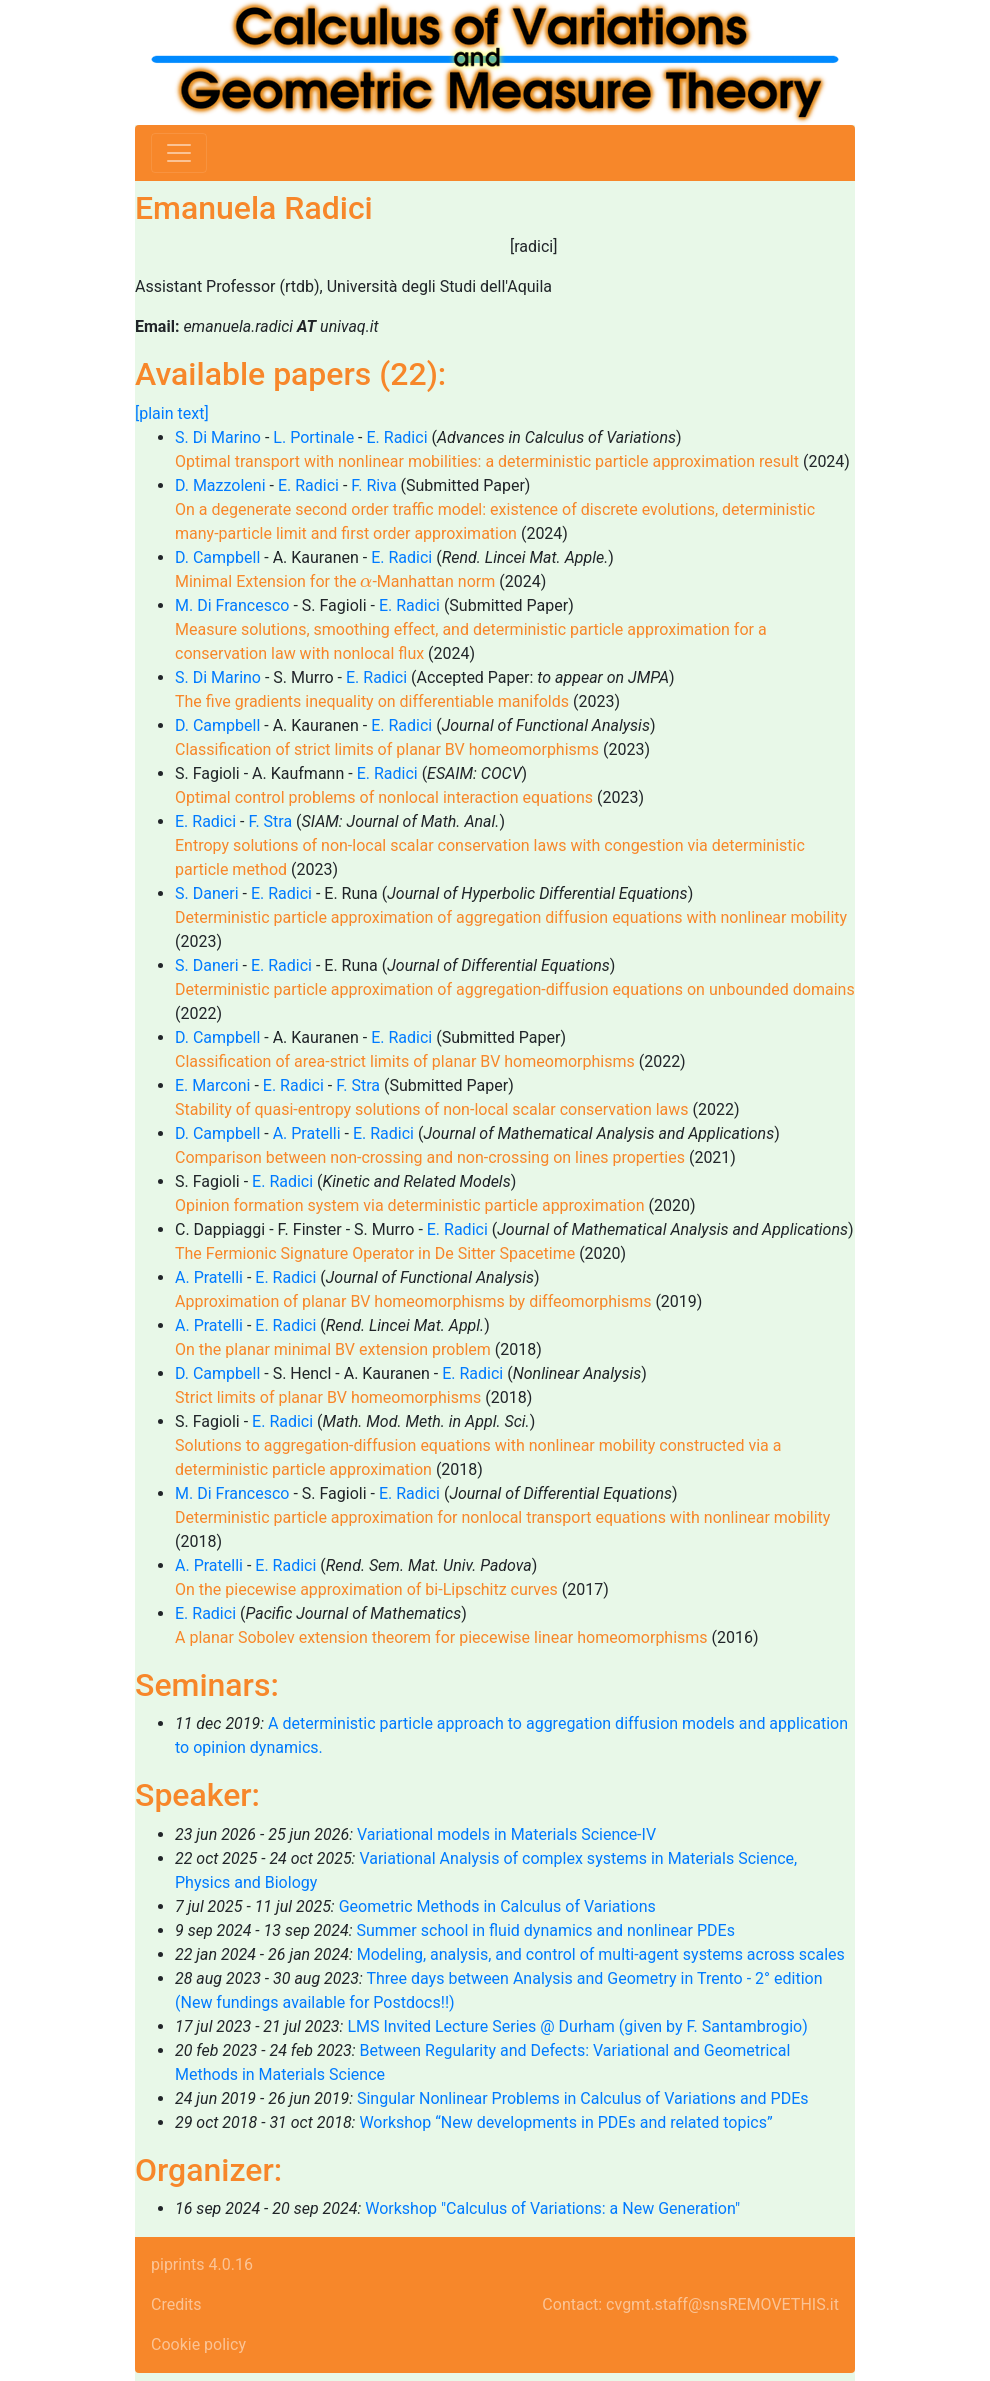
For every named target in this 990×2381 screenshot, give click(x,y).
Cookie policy (198, 2344)
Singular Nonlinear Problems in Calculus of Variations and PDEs (583, 2098)
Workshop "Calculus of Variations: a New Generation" (552, 2208)
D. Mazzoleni (220, 485)
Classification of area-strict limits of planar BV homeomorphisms (405, 1061)
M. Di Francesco (232, 605)
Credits (176, 2304)
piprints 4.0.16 (202, 2264)
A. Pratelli (307, 1133)
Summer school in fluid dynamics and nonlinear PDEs (545, 1930)
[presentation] (366, 582)
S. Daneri (207, 893)
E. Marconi (212, 1085)
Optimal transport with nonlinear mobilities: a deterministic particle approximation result (487, 461)
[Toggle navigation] (179, 153)
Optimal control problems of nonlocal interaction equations (384, 797)
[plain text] (172, 413)
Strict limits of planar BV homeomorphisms (328, 1397)
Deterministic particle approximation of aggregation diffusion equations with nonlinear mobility (511, 917)
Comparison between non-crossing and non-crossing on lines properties (430, 1157)
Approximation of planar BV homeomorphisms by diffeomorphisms (413, 1301)
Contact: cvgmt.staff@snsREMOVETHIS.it (690, 2304)
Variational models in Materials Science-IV (506, 1834)
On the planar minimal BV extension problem (333, 1349)
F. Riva (373, 485)
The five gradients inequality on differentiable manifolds (372, 701)
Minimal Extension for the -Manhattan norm (335, 581)
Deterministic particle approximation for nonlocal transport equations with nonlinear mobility (502, 1517)
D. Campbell (217, 557)
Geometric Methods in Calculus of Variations (497, 1906)
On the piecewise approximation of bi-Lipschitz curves (366, 1589)
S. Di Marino (218, 437)
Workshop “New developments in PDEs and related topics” (565, 2122)
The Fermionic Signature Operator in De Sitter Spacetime (375, 1253)
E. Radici (397, 437)
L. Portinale (313, 437)
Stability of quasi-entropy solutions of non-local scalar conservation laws (432, 1109)
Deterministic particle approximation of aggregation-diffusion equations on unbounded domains (515, 989)
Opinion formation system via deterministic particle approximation (409, 1205)
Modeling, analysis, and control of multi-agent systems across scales (601, 1954)
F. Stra (270, 821)
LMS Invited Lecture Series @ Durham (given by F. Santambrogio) (577, 2026)
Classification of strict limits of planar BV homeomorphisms (387, 749)
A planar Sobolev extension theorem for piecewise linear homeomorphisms (441, 1637)
